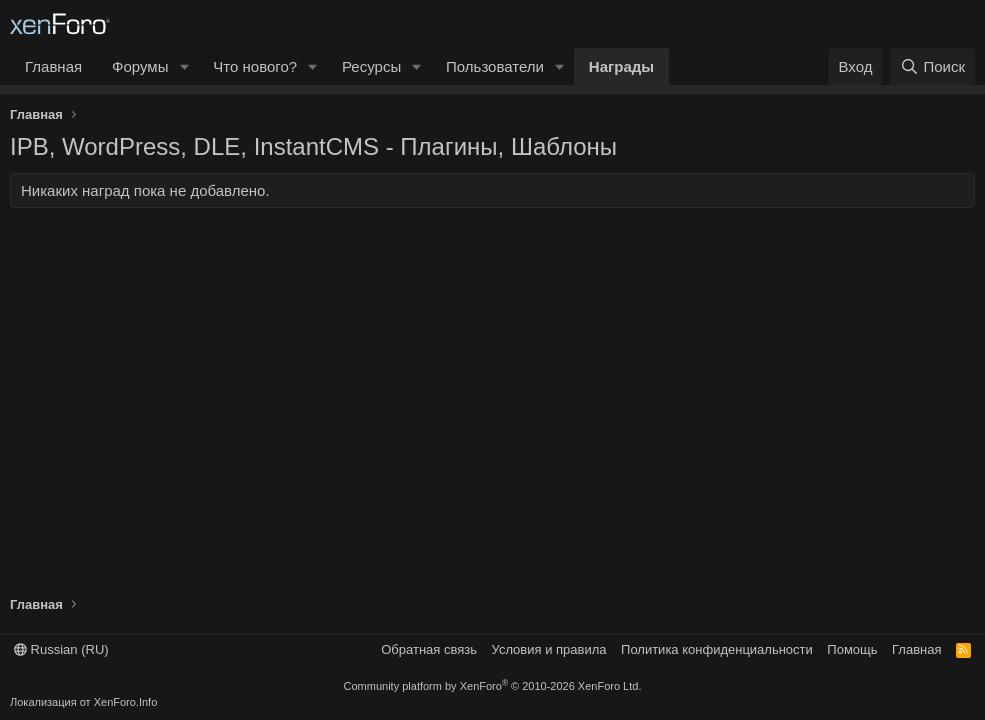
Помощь (852, 649)
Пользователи (495, 66)
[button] (184, 66)
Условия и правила (549, 649)
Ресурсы (371, 66)
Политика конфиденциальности (717, 649)
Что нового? (255, 66)
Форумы (140, 66)
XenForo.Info (126, 702)
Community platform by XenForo (493, 686)
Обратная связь (429, 649)
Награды (621, 66)
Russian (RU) (61, 649)
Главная (53, 66)
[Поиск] (932, 66)
